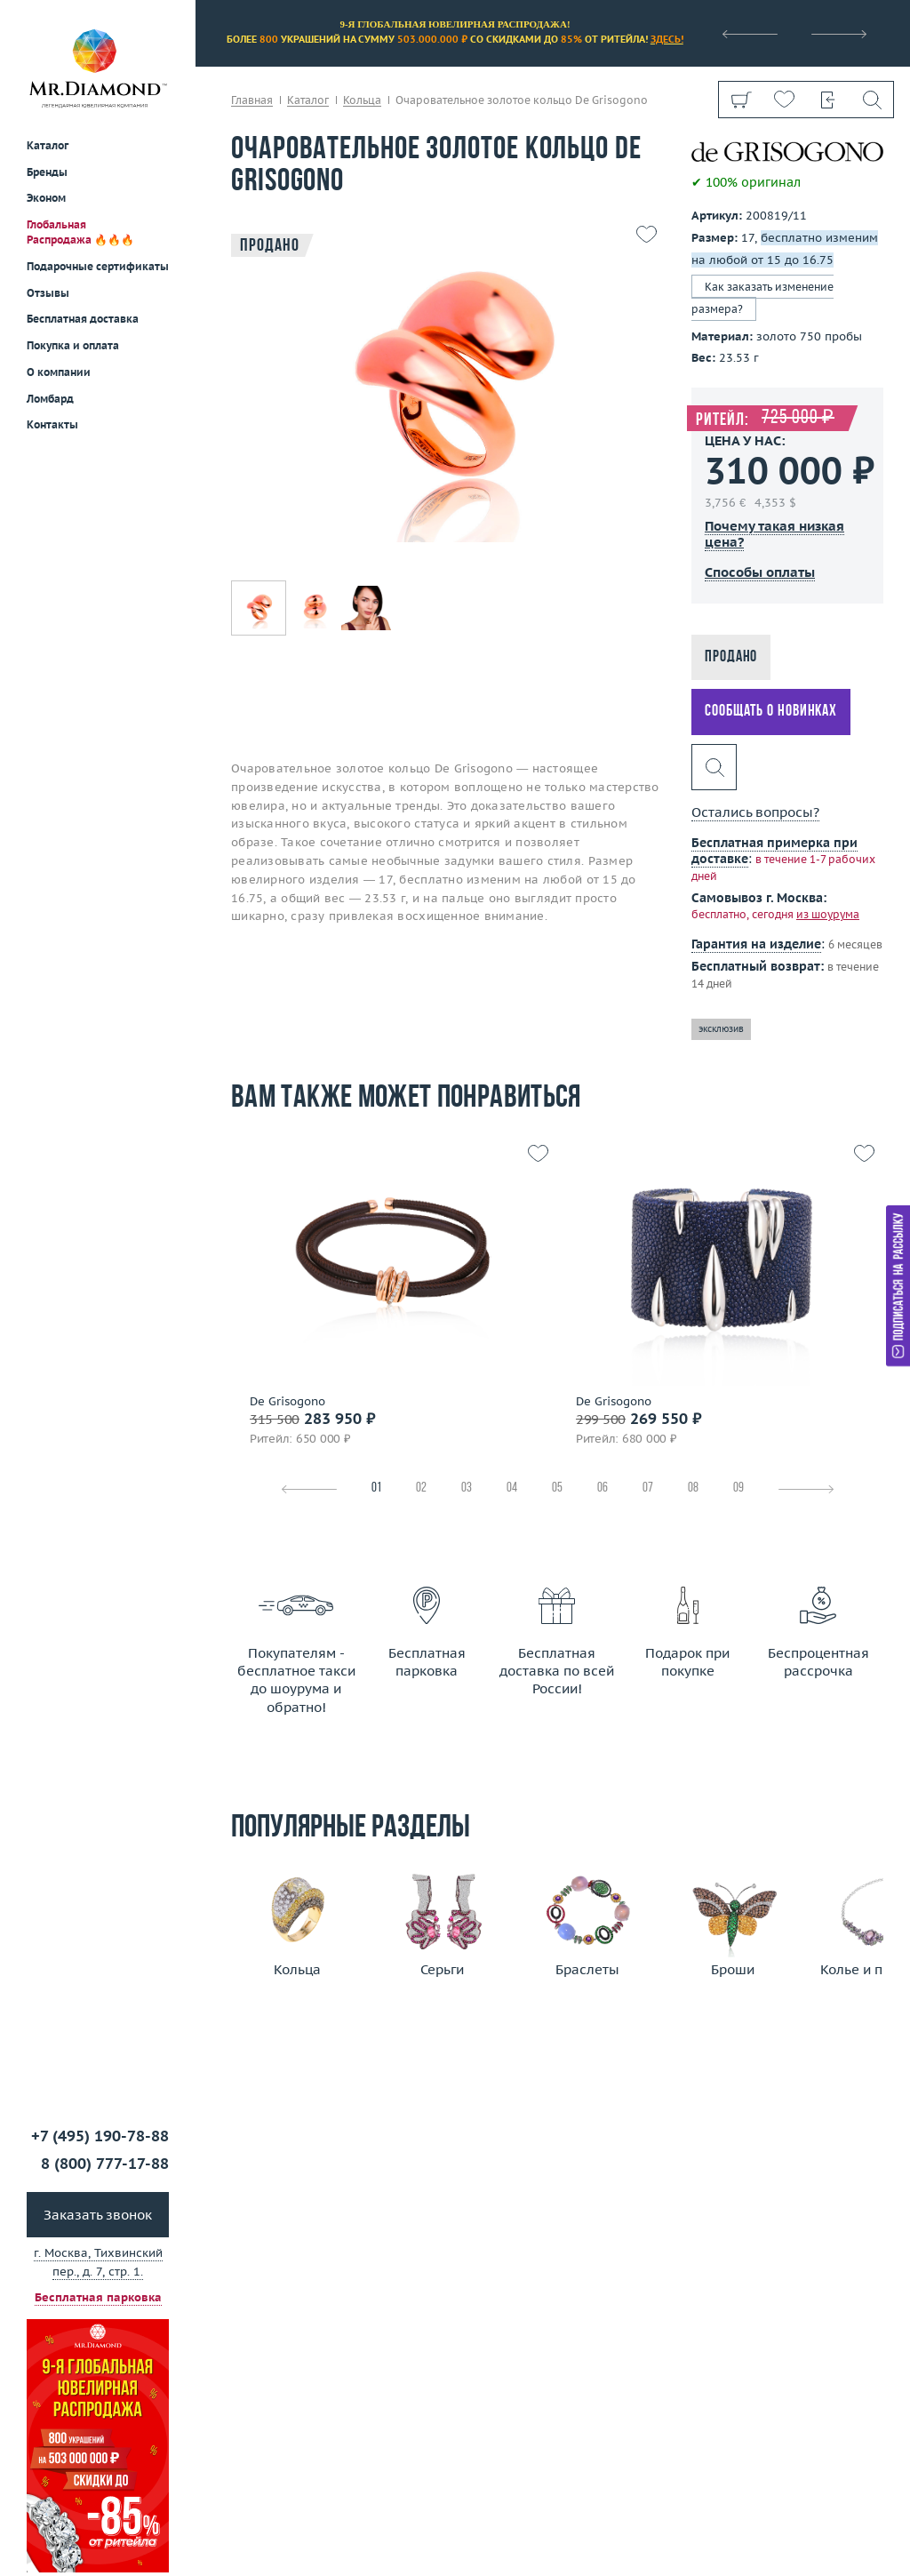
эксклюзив (721, 1029)
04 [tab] (512, 1488)
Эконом (46, 197)
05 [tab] (557, 1488)
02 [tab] (421, 1488)
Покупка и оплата (73, 345)
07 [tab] (648, 1488)
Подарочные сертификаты (98, 266)
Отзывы (48, 293)
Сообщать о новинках (771, 711)
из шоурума (827, 914)
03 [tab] (466, 1488)
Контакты (52, 424)
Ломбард (50, 398)
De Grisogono (287, 1402)
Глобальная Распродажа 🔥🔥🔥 (80, 232)
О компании (59, 372)
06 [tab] (602, 1488)
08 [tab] (693, 1488)
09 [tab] (738, 1488)
